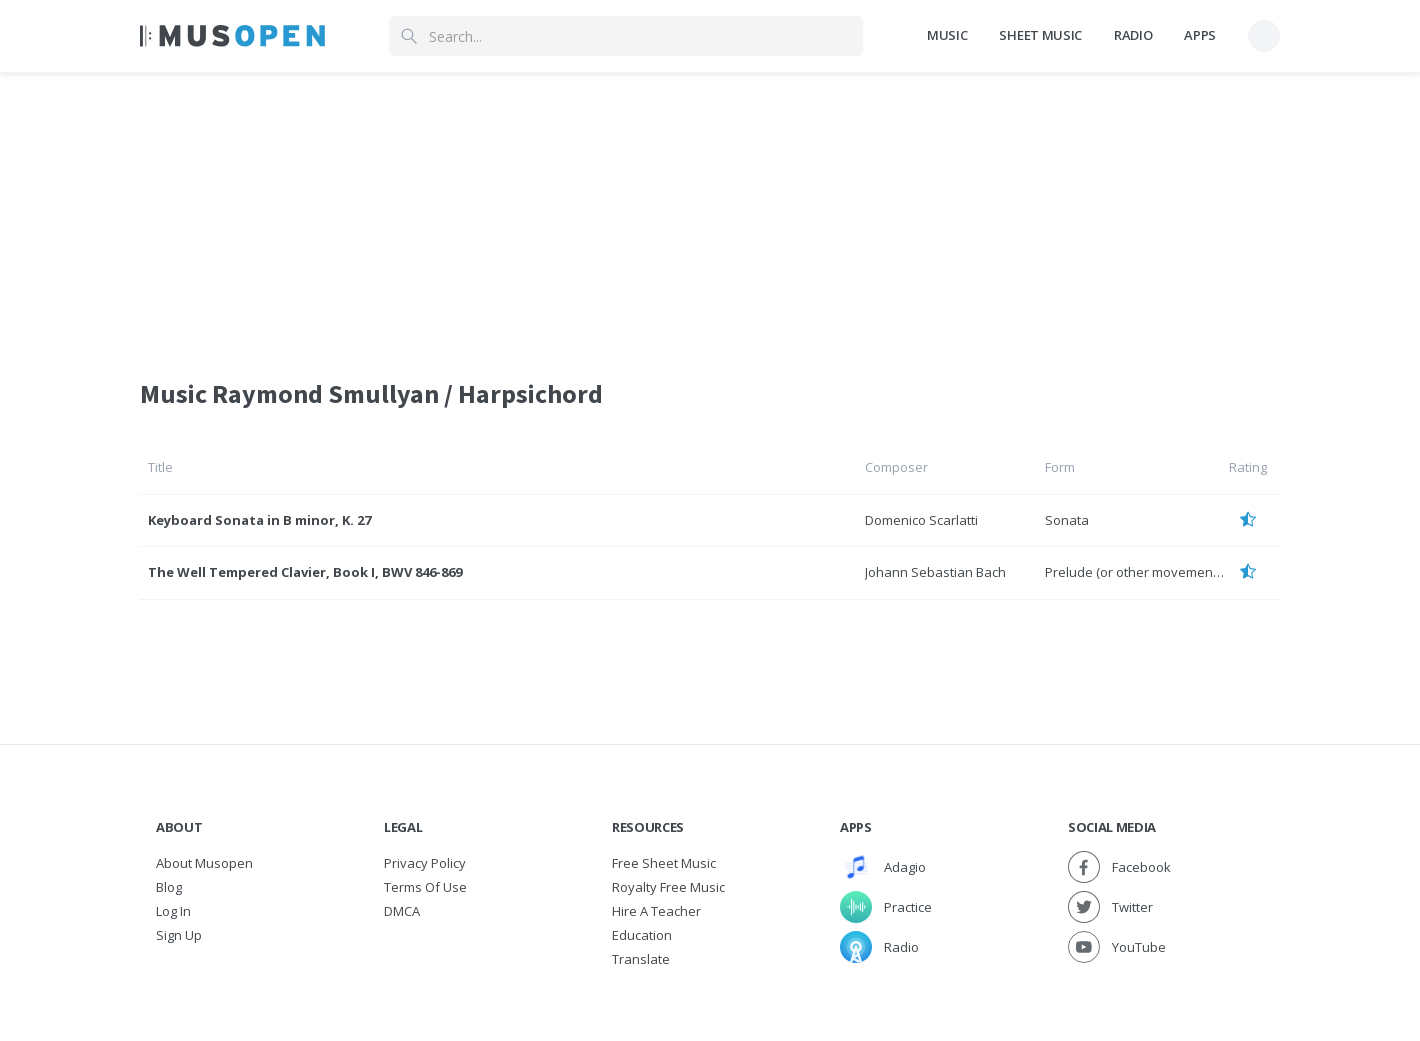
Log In (173, 911)
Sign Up (179, 935)
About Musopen (204, 863)
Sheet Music (1040, 35)
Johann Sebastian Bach (935, 572)
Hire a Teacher (656, 911)
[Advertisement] (710, 213)
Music (947, 35)
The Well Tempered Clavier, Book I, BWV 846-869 (305, 572)
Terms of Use (425, 887)
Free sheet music (664, 863)
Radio (1133, 35)
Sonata (1067, 520)
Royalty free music (668, 887)
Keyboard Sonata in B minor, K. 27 (259, 520)
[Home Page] (232, 36)
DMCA (402, 911)
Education (642, 935)
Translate (641, 959)
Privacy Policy (425, 863)
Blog (169, 887)
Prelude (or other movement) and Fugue (1166, 572)
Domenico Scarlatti (921, 520)
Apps (1200, 35)
